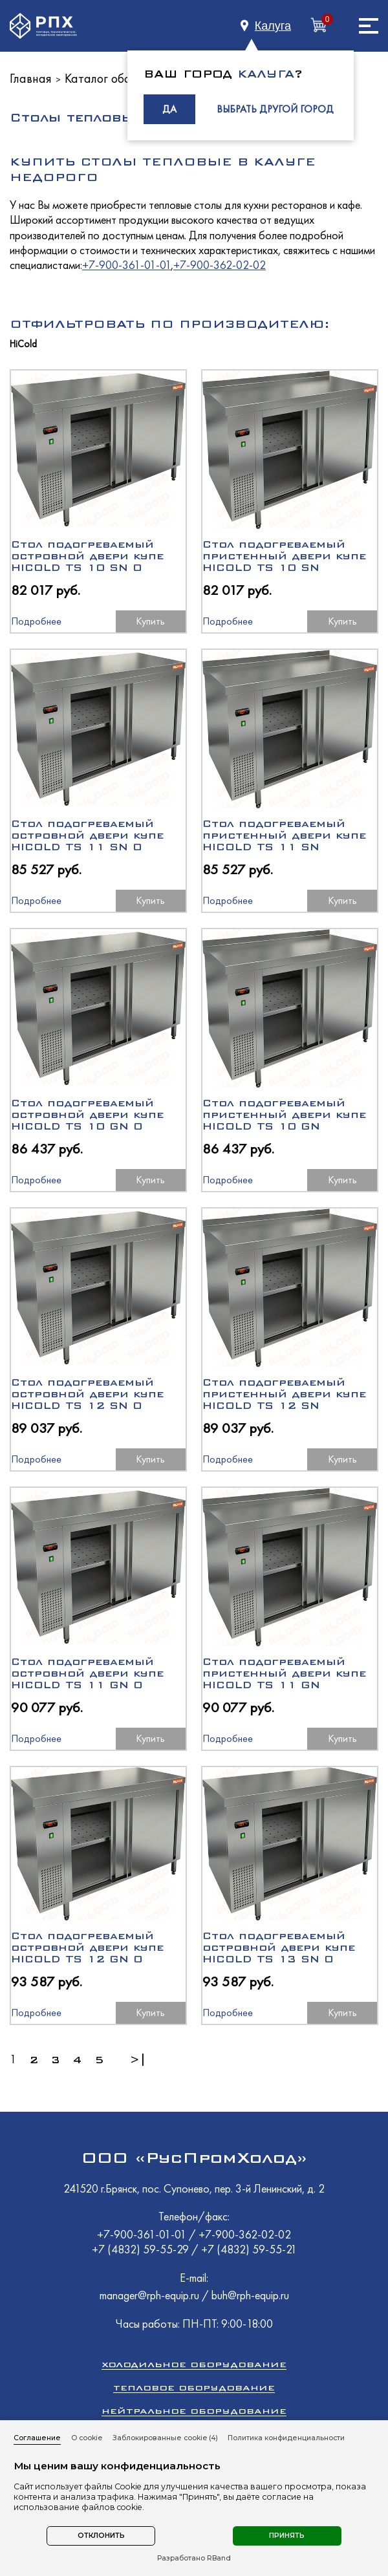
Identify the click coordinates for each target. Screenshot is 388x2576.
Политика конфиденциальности (286, 2438)
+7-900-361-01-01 (126, 264)
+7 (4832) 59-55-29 (141, 2249)
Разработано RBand (194, 2558)
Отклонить (101, 2535)
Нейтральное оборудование (194, 2411)
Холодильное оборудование (194, 2364)
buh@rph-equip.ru (250, 2295)
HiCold (23, 344)
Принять (287, 2535)
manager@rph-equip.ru (149, 2295)
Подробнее (36, 621)
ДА (169, 109)
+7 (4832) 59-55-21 (249, 2249)
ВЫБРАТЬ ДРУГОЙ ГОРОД (275, 109)
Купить (150, 621)
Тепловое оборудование (194, 2387)
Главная (31, 78)
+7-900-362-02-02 (219, 264)
